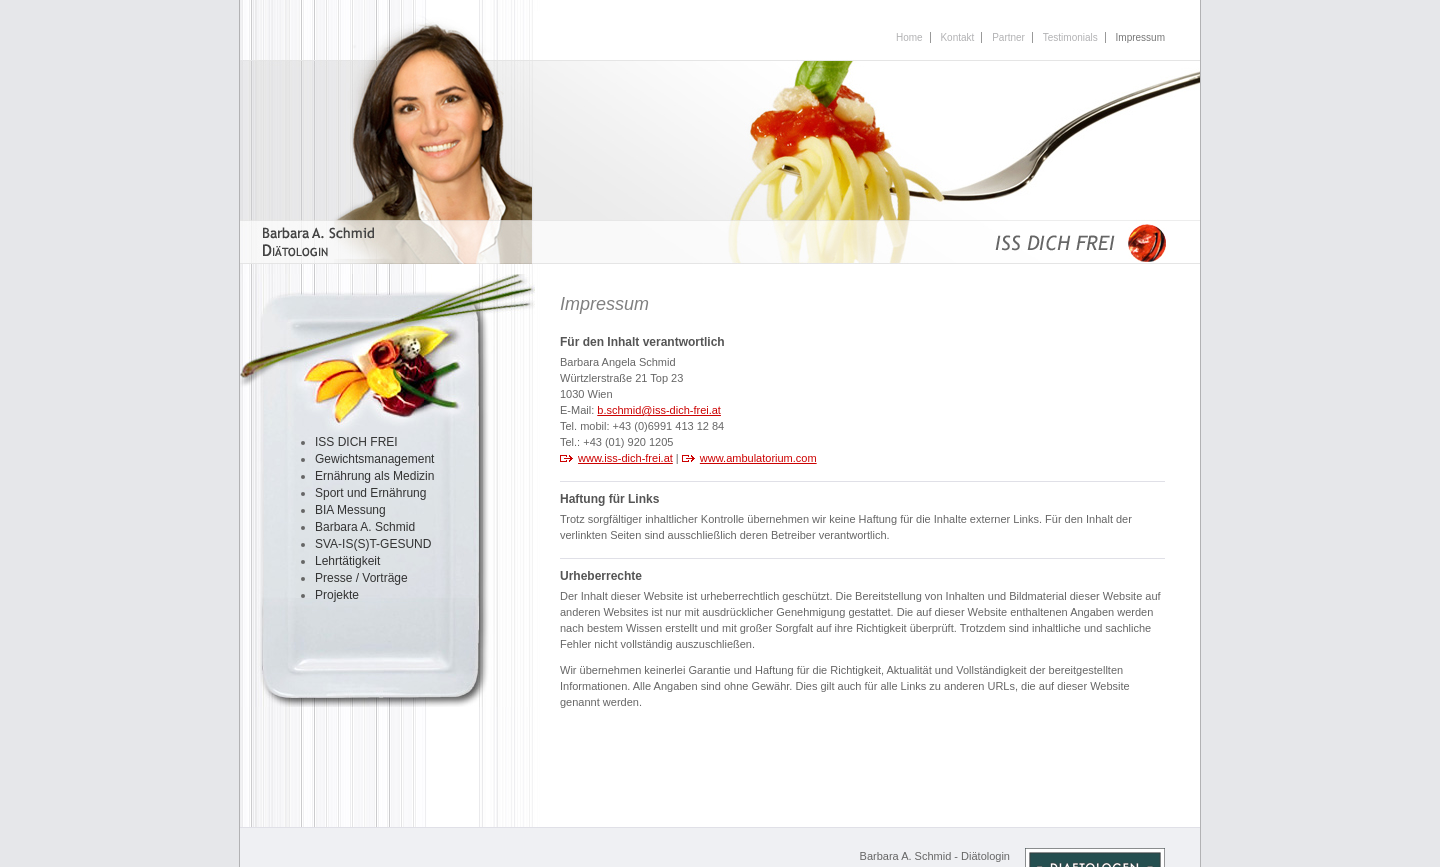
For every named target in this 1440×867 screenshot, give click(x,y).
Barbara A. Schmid (365, 527)
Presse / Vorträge (361, 578)
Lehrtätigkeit (347, 561)
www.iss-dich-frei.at (625, 458)
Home (909, 37)
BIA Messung (350, 510)
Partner (1008, 37)
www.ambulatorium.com (758, 458)
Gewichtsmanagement (374, 459)
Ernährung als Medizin (374, 476)
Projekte (337, 595)
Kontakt (957, 37)
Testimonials (1070, 37)
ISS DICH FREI (356, 442)
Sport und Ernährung (370, 493)
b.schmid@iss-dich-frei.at (659, 410)
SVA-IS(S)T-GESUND (373, 544)
